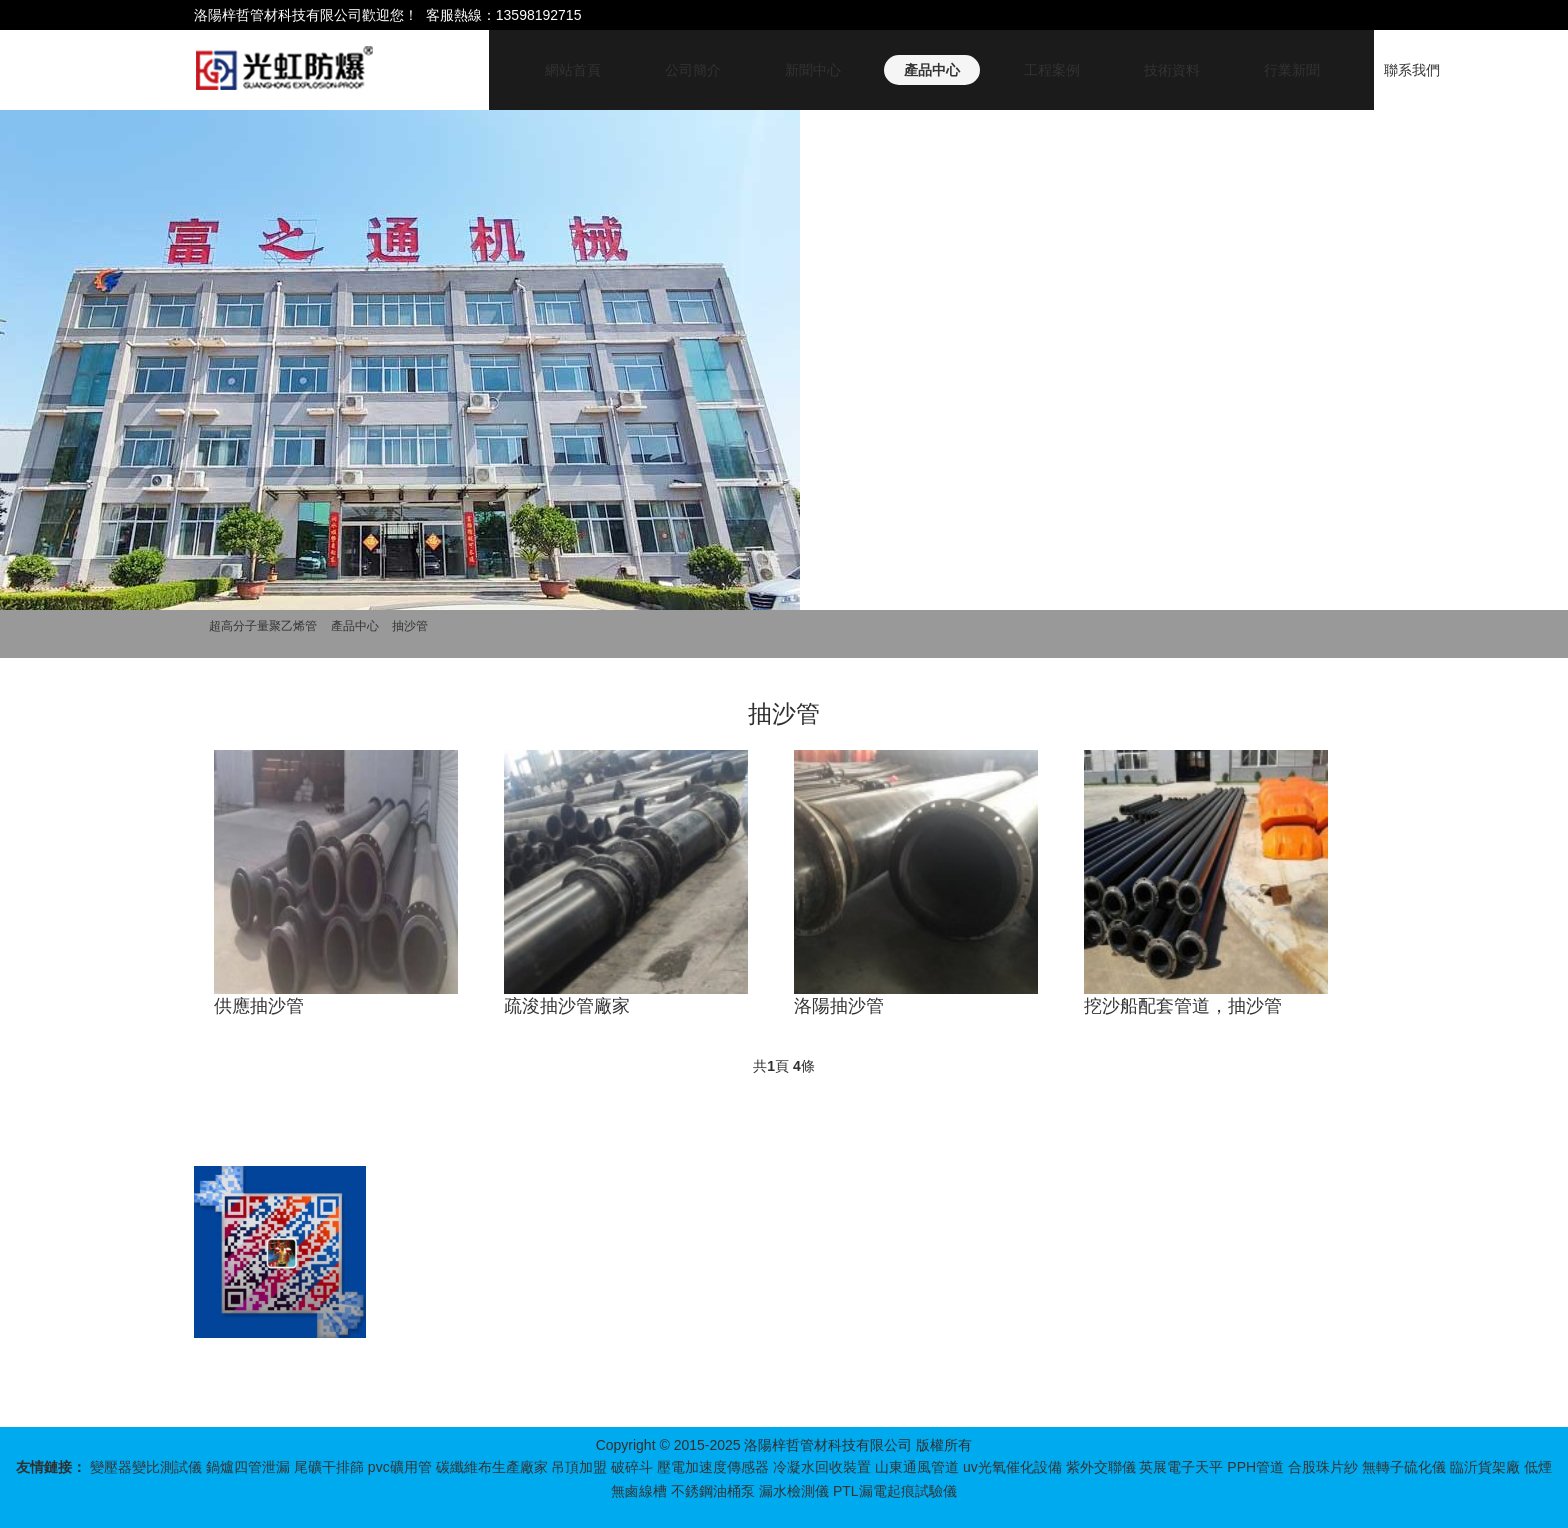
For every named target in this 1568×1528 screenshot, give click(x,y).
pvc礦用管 (400, 1467)
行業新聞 (1292, 70)
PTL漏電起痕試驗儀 (895, 1491)
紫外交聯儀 (1101, 1467)
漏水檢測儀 (794, 1491)
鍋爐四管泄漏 (248, 1467)
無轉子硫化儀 (1404, 1467)
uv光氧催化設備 (1012, 1467)
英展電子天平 (1181, 1467)
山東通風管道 (917, 1467)
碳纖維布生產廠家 (492, 1467)
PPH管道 (1255, 1467)
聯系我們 (1412, 70)
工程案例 (1052, 70)
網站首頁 (573, 70)
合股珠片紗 (1323, 1467)
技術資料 (1172, 70)
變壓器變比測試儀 (146, 1467)
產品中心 (932, 70)
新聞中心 (813, 70)
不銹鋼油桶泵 (713, 1491)
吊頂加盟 (579, 1467)
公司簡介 (693, 70)
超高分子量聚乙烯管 (263, 626)
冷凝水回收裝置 (822, 1467)
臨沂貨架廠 (1485, 1467)
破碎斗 (632, 1467)
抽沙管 (410, 626)
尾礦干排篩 (329, 1467)
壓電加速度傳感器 (713, 1467)
